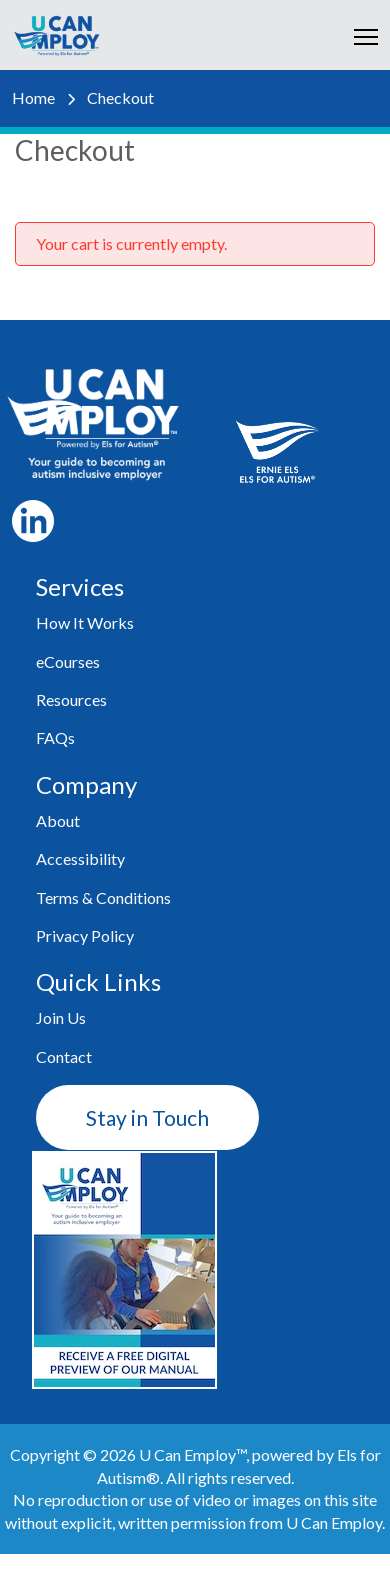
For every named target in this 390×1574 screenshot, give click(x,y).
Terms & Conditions (103, 897)
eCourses (68, 661)
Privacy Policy (85, 935)
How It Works (85, 622)
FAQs (55, 737)
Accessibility (80, 858)
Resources (71, 699)
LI (33, 521)
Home (33, 97)
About (58, 820)
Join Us (61, 1017)
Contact (64, 1056)
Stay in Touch (147, 1117)
